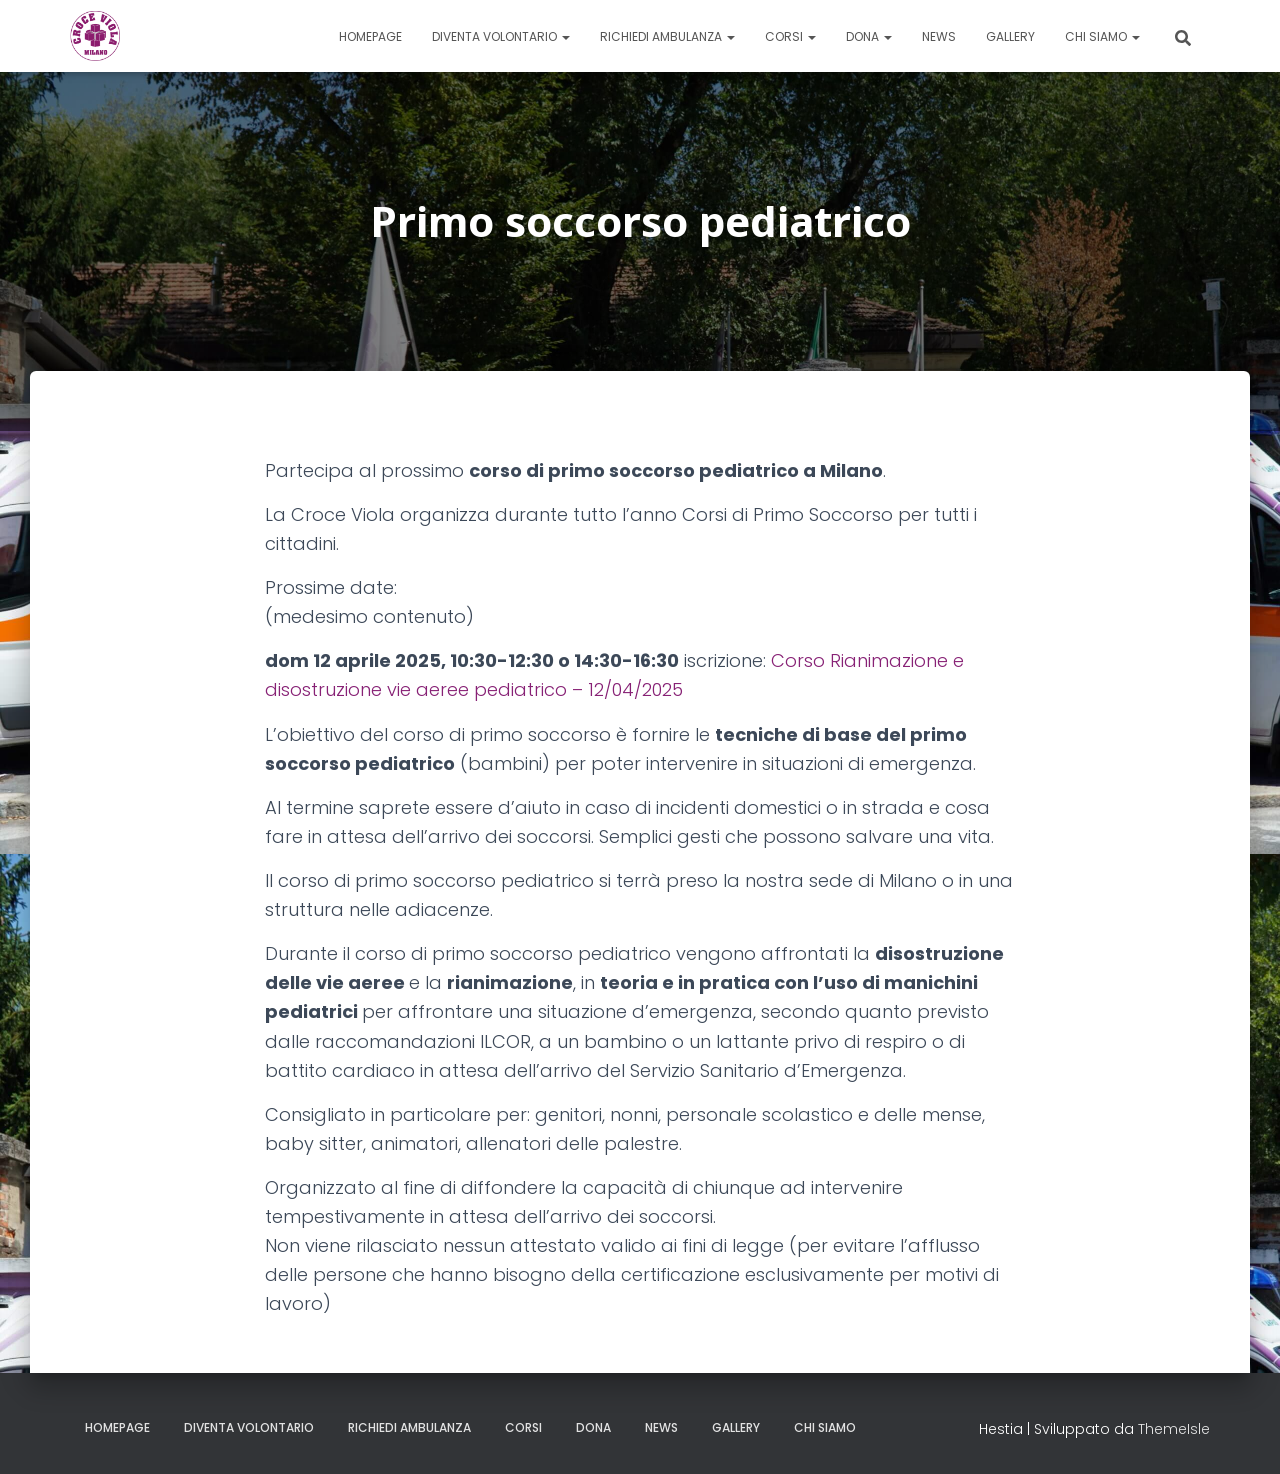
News (939, 36)
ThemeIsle (1174, 1429)
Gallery (1010, 36)
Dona (869, 36)
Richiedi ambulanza (667, 36)
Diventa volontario (501, 36)
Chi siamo (1102, 36)
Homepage (370, 36)
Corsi (790, 36)
